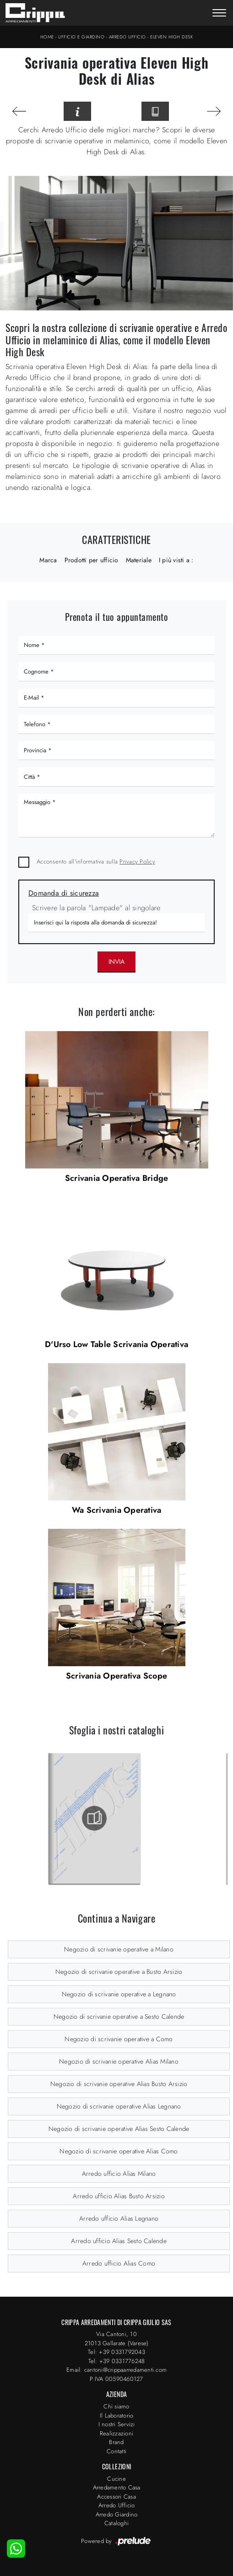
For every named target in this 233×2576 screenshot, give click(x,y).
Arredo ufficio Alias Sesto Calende (119, 2240)
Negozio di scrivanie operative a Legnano (119, 1994)
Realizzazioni (116, 2433)
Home (47, 36)
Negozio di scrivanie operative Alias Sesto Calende (119, 2128)
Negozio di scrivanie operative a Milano (118, 1949)
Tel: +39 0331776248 (116, 2361)
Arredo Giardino (117, 2514)
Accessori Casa (116, 2496)
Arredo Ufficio (127, 36)
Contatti (116, 2451)
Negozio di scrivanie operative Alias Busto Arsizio (119, 2083)
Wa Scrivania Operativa (117, 1510)
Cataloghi (116, 2523)
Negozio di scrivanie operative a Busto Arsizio (119, 1971)
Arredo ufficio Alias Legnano (118, 2218)
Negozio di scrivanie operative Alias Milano (119, 2061)
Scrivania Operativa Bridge (116, 1178)
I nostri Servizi (116, 2424)
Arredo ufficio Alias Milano (119, 2173)
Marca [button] (48, 560)
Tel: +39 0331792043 (116, 2352)
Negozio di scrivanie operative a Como (119, 2038)
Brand (116, 2442)
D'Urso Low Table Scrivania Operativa (116, 1344)
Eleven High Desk (171, 36)
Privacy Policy (137, 861)
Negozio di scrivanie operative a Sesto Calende (119, 2016)
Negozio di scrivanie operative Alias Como (119, 2151)
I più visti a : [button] (176, 560)
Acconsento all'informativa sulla (96, 861)
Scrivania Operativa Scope (116, 1676)
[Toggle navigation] (219, 13)
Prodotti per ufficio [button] (92, 560)
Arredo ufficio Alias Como (118, 2263)
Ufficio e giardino (81, 36)
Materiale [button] (139, 560)
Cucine (116, 2478)
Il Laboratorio (117, 2415)
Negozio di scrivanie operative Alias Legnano (119, 2106)
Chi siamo (116, 2406)
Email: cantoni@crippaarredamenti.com (116, 2369)
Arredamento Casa (117, 2487)
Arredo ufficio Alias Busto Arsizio (119, 2196)
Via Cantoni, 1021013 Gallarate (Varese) (117, 2339)
